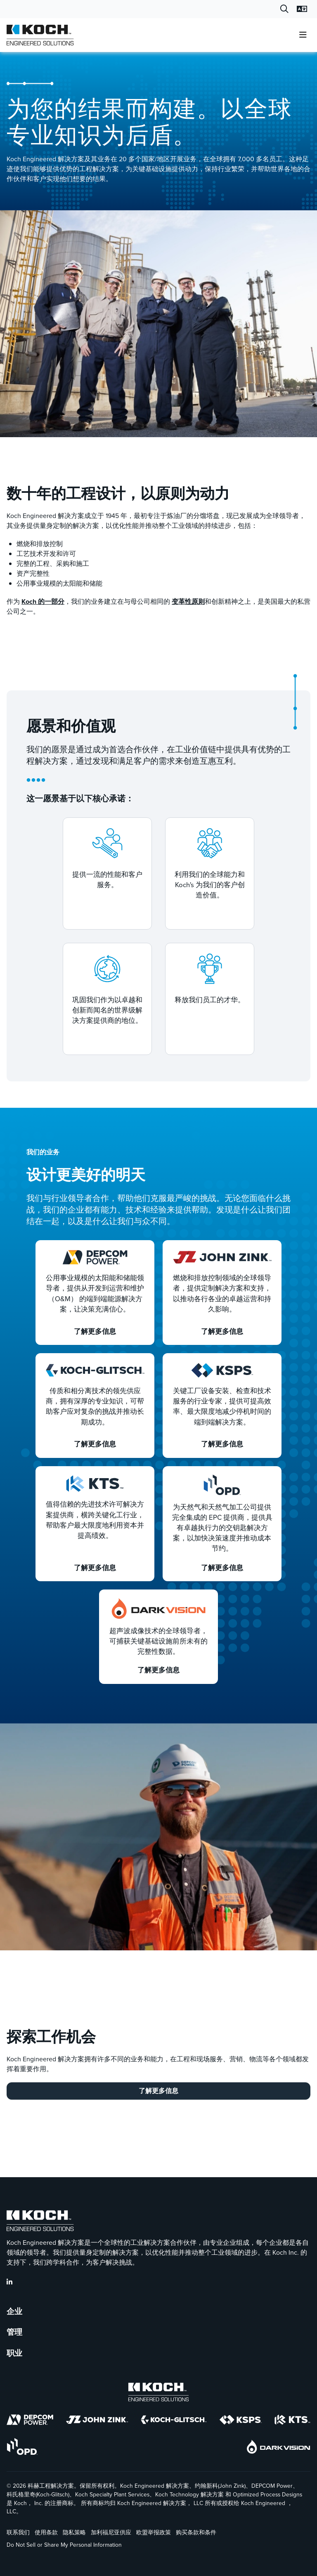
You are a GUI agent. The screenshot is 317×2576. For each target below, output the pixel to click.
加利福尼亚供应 (111, 2533)
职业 (14, 2353)
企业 (14, 2312)
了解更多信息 (158, 2091)
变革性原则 (188, 601)
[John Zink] (97, 2421)
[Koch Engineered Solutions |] (40, 35)
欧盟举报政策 (153, 2533)
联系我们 (18, 2533)
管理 (14, 2332)
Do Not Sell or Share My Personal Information (64, 2545)
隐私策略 (74, 2533)
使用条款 (46, 2533)
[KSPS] (240, 2421)
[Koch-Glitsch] (174, 2421)
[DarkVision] (278, 2448)
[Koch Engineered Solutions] (158, 2393)
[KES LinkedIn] (9, 2282)
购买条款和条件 (196, 2533)
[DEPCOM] (30, 2421)
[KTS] (292, 2421)
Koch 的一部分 (42, 601)
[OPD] (22, 2448)
